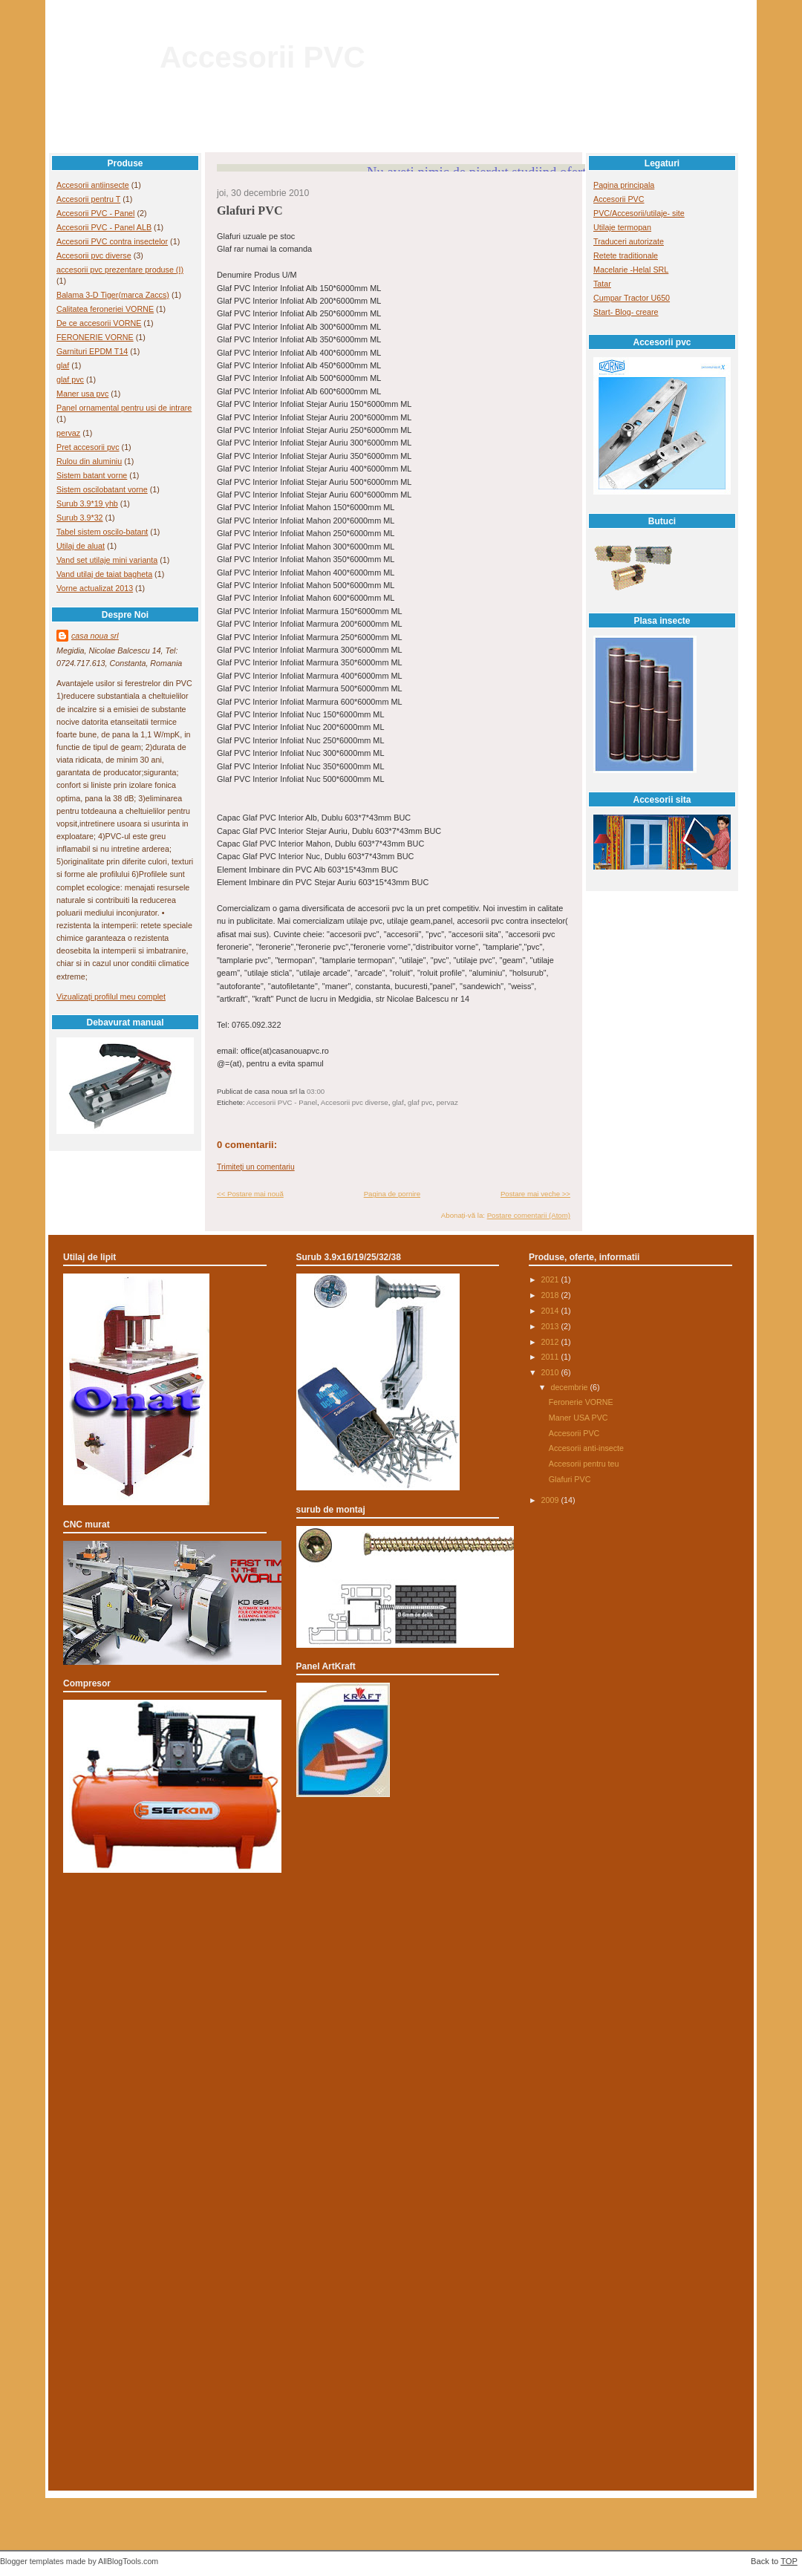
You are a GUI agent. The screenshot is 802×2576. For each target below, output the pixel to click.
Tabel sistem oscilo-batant (102, 531)
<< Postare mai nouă (250, 1194)
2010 (551, 1372)
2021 (551, 1279)
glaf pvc (70, 379)
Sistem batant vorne (91, 475)
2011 (551, 1356)
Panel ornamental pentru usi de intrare (124, 407)
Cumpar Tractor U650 (631, 297)
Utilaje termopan (622, 227)
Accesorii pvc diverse (93, 255)
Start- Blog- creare (626, 311)
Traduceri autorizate (628, 241)
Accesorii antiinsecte (92, 184)
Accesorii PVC (262, 57)
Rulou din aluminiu (89, 461)
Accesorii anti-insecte (586, 1448)
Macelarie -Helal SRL (630, 269)
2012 (551, 1341)
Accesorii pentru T (88, 199)
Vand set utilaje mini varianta (106, 559)
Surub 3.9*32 (79, 517)
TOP (789, 2561)
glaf (62, 365)
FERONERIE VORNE (95, 337)
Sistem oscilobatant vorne (102, 489)
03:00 (316, 1091)
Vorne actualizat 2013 (94, 588)
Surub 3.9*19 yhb (87, 503)
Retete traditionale (625, 255)
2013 (551, 1326)
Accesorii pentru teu (584, 1463)
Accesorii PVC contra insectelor (112, 241)
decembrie (570, 1387)
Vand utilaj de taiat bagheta (104, 574)
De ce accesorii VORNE (98, 323)
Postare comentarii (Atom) (528, 1215)
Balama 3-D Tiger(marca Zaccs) (112, 294)
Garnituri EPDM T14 (92, 351)
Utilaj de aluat (80, 545)
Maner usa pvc (82, 393)
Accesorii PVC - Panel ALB (103, 227)
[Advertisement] (401, 1947)
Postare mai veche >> (535, 1194)
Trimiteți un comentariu (256, 1167)
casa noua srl (95, 635)
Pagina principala (623, 184)
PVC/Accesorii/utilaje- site (639, 213)
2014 (551, 1310)
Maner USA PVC (578, 1417)
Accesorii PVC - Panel (95, 213)
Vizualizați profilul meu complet (111, 996)
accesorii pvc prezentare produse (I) (119, 269)
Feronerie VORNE (581, 1402)
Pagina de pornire (392, 1194)
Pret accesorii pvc (88, 447)
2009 (551, 1500)
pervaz (68, 432)
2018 (551, 1295)
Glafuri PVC (250, 211)
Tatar (602, 283)
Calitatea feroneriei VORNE (105, 308)
